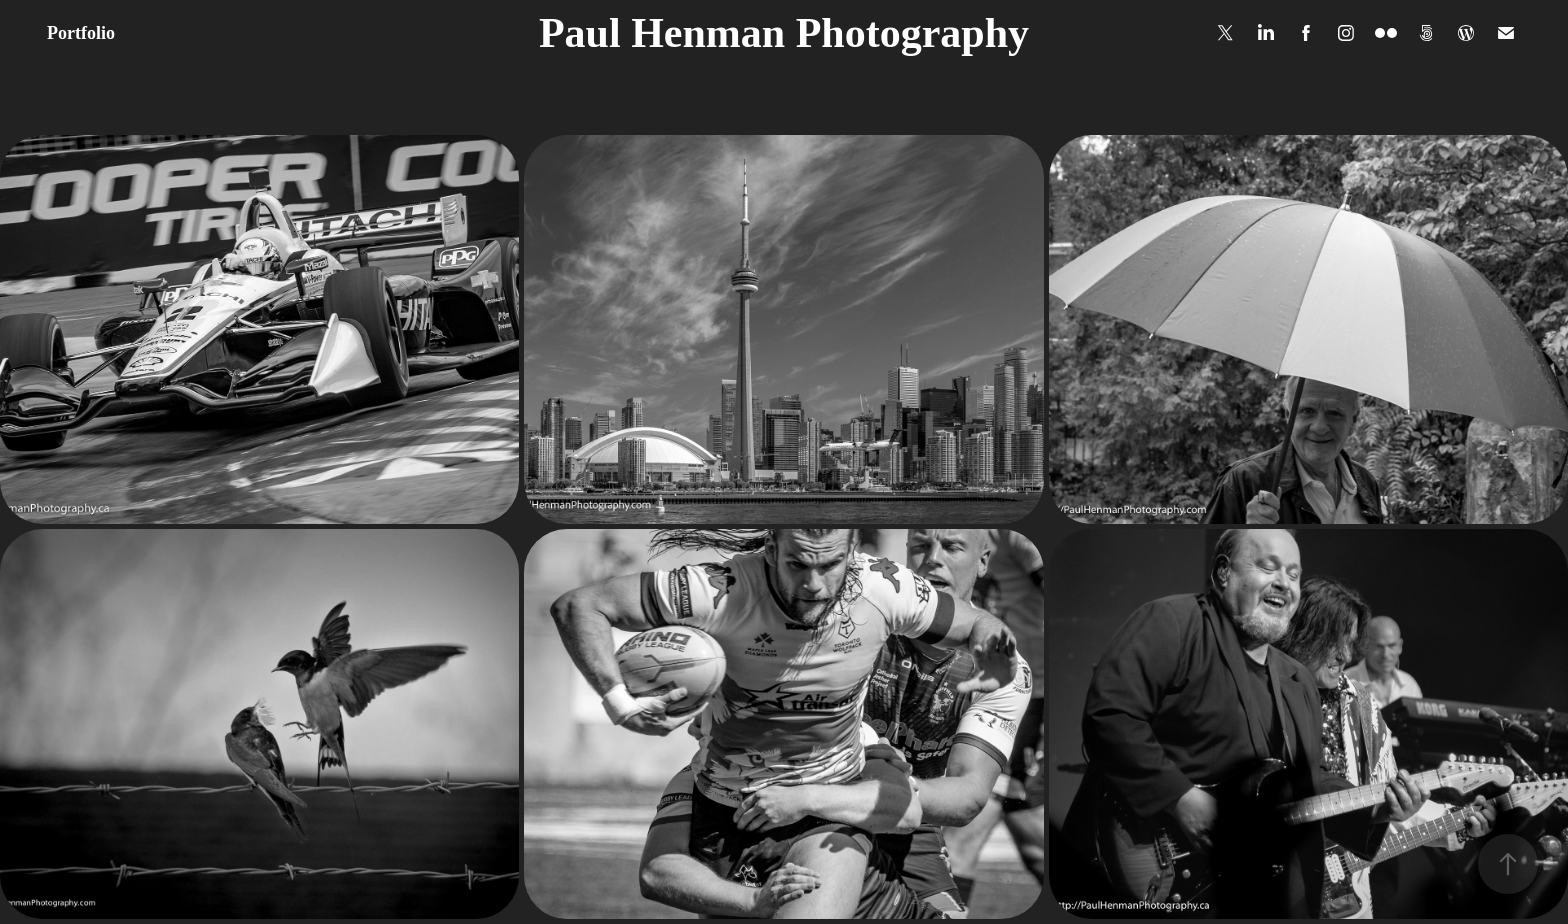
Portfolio (81, 33)
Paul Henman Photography (784, 33)
